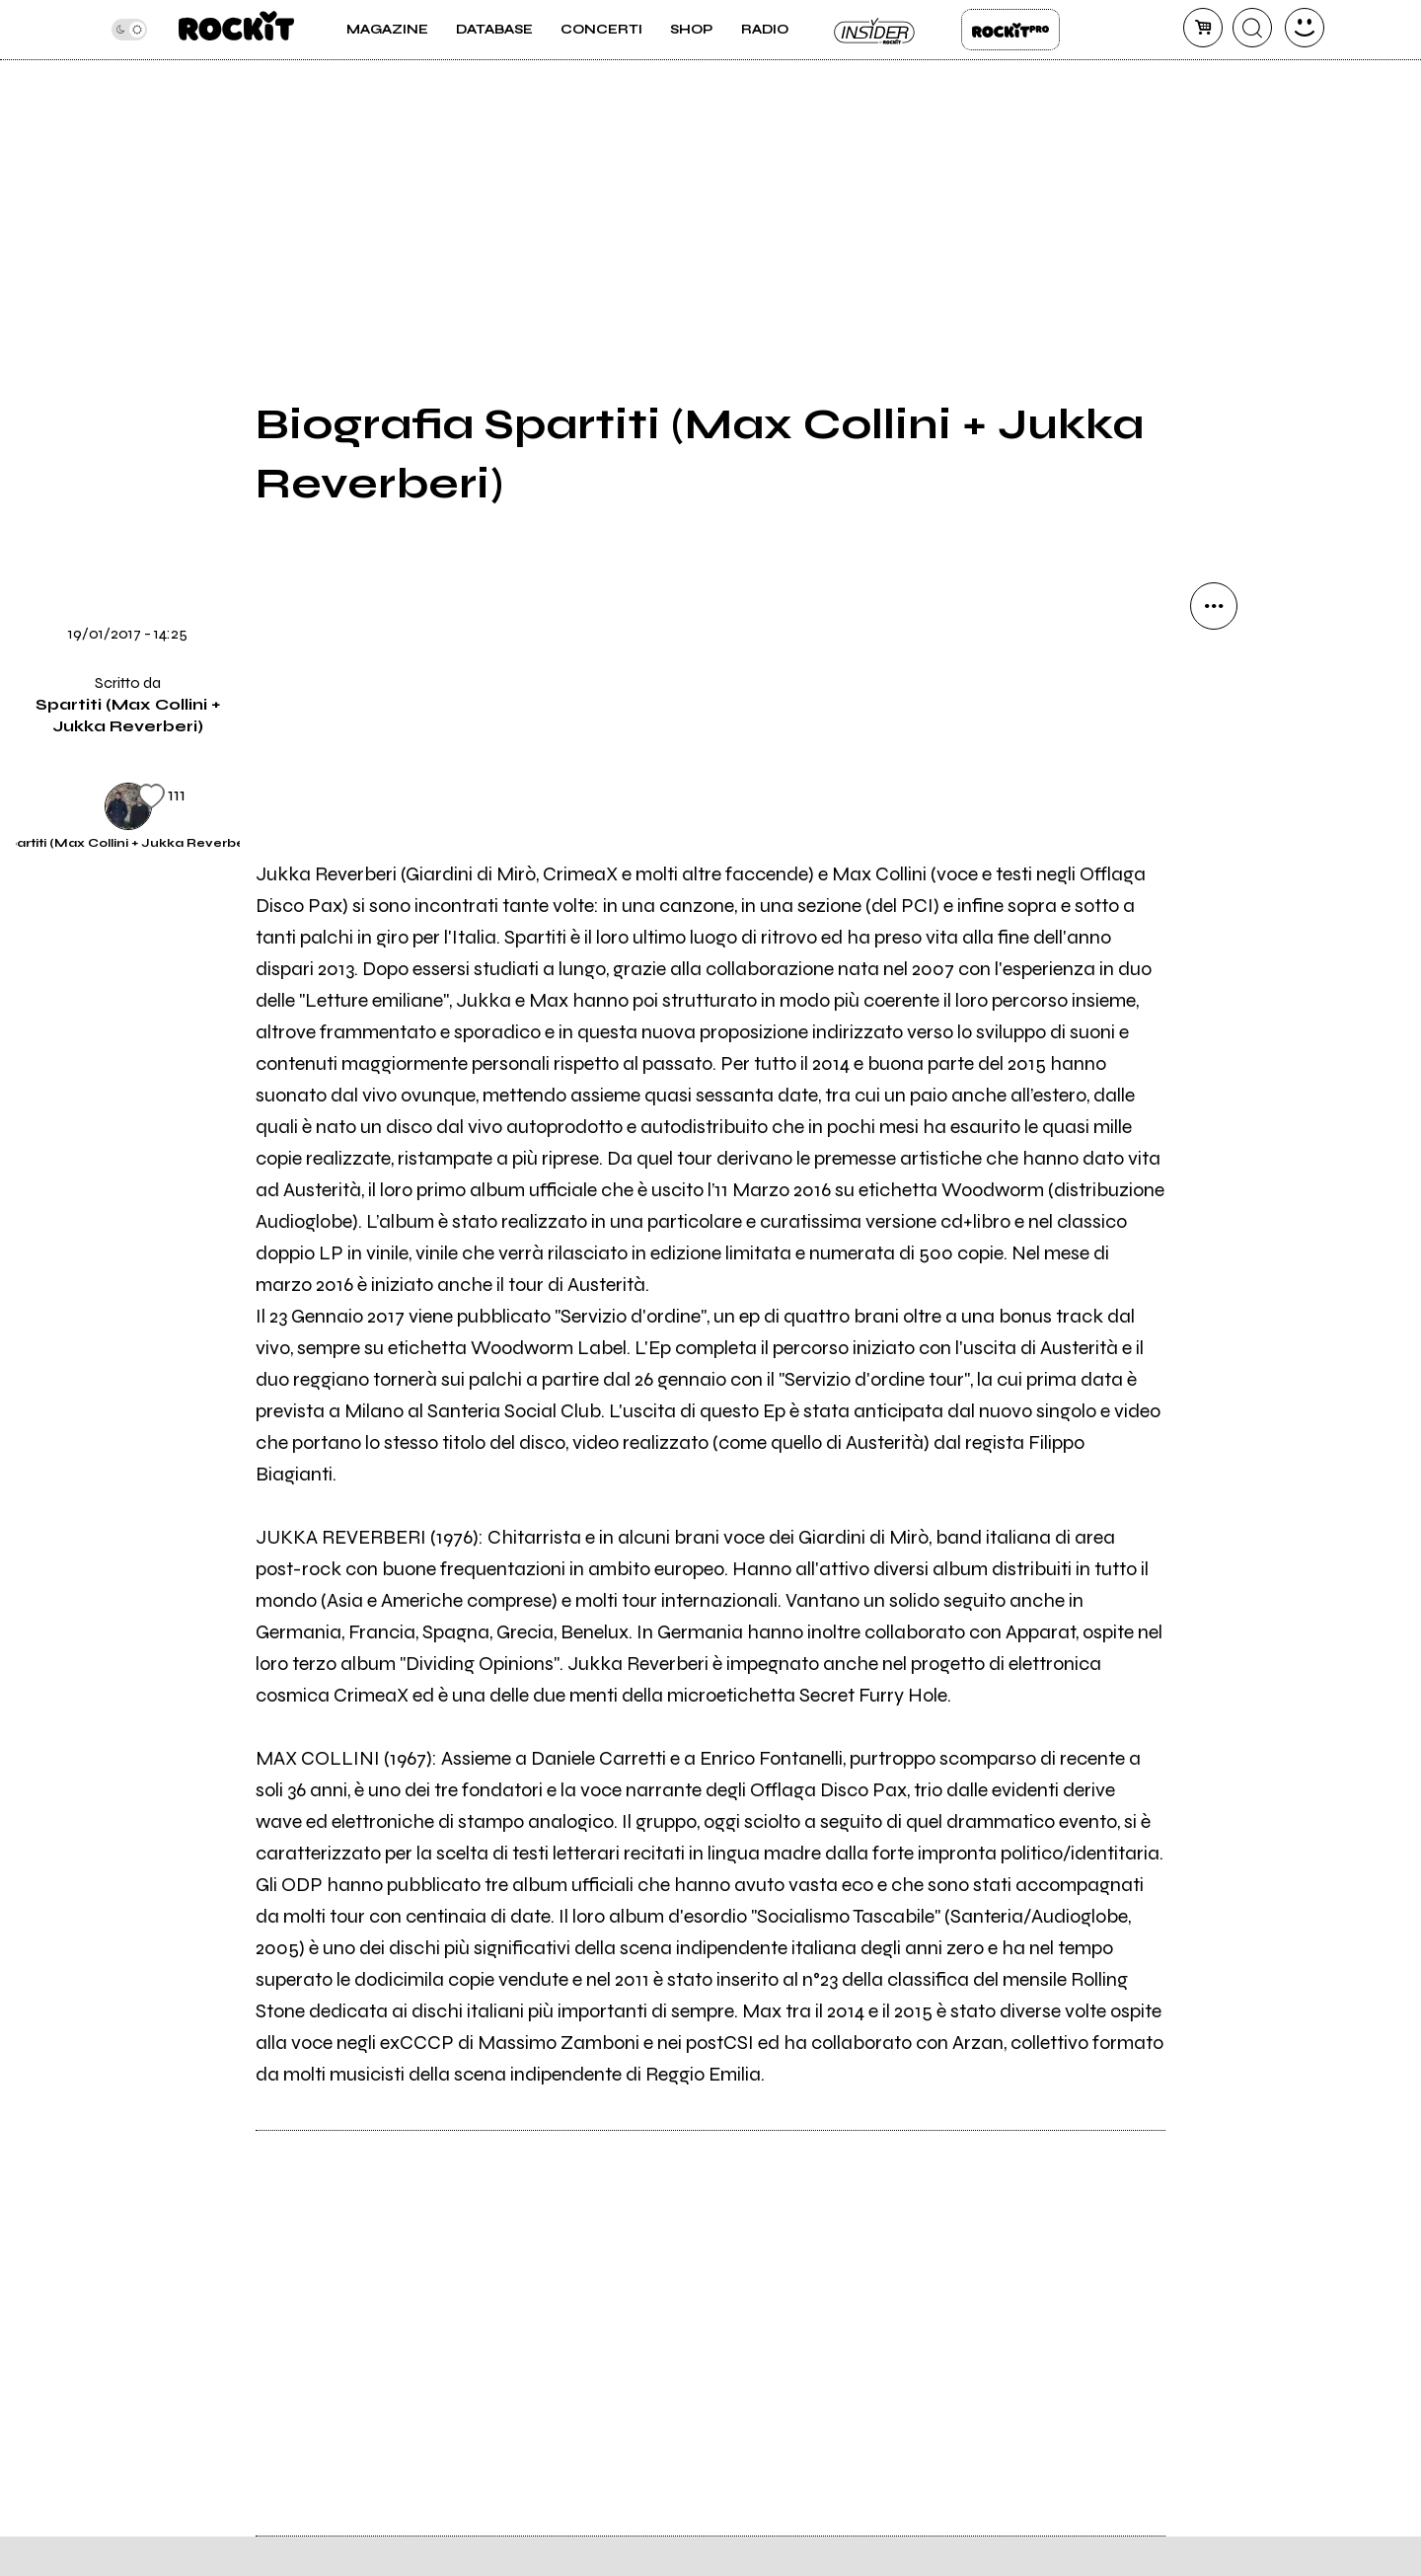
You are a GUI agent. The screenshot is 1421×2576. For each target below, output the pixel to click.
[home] (236, 29)
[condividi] (1213, 606)
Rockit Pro (1010, 29)
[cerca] (1252, 27)
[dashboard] (1304, 27)
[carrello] (1203, 27)
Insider (875, 29)
